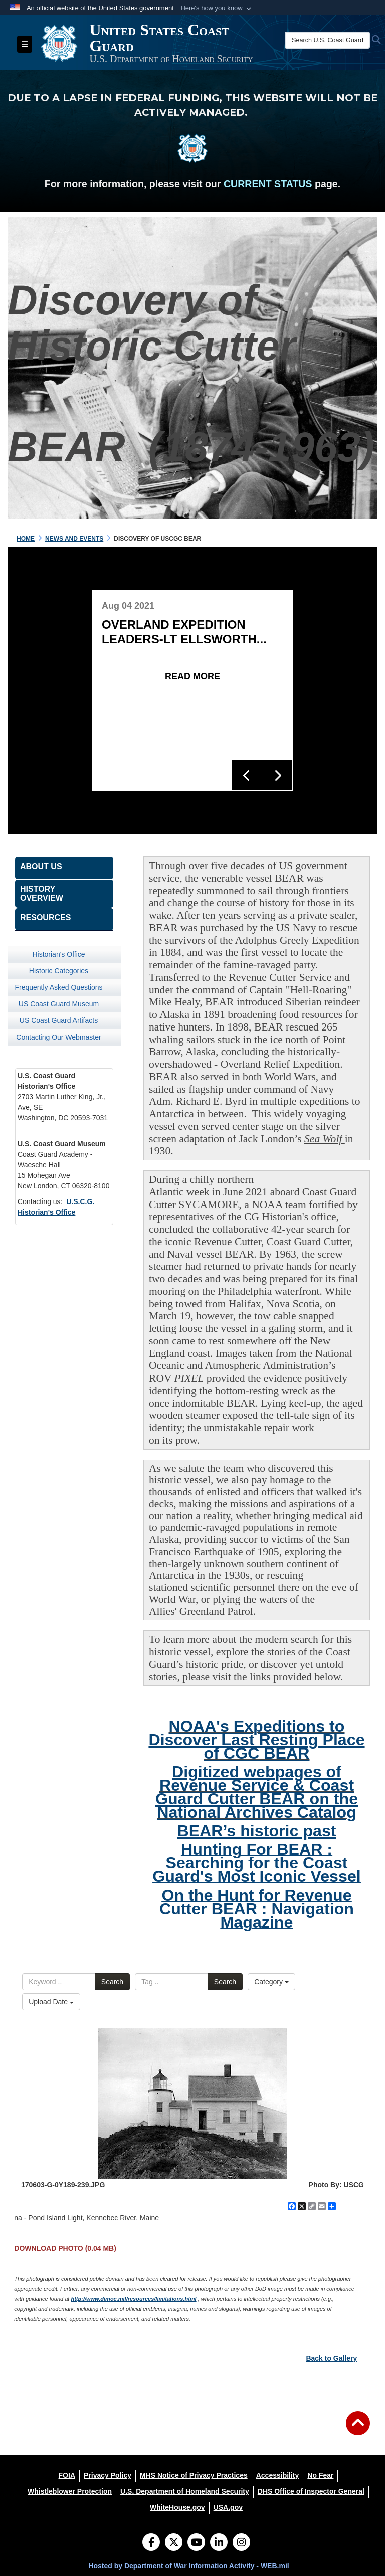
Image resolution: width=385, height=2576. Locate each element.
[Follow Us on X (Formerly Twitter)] (173, 2543)
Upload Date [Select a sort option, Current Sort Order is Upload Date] (51, 2002)
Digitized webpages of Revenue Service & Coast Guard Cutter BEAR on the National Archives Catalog (256, 1792)
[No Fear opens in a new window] (320, 2475)
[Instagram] (241, 2543)
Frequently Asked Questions (58, 987)
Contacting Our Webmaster (58, 1037)
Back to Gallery (331, 2358)
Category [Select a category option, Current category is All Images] (271, 1982)
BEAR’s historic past (256, 1831)
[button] (216, 8)
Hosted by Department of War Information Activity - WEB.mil (188, 2566)
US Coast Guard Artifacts (59, 1020)
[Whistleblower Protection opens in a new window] (70, 2491)
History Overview (41, 893)
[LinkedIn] (219, 2543)
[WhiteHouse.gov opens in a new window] (177, 2507)
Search (112, 1982)
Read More (192, 676)
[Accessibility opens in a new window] (277, 2475)
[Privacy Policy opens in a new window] (107, 2475)
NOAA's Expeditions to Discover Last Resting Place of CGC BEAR (256, 1739)
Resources (45, 917)
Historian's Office (58, 954)
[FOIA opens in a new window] (67, 2475)
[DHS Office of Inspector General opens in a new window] (311, 2491)
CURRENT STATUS (268, 183)
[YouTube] (196, 2543)
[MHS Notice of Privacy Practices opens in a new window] (194, 2475)
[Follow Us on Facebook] (151, 2543)
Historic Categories (58, 971)
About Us (41, 866)
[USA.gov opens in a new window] (228, 2507)
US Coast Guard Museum (59, 1004)
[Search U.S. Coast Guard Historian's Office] (327, 40)
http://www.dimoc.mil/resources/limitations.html (133, 2299)
